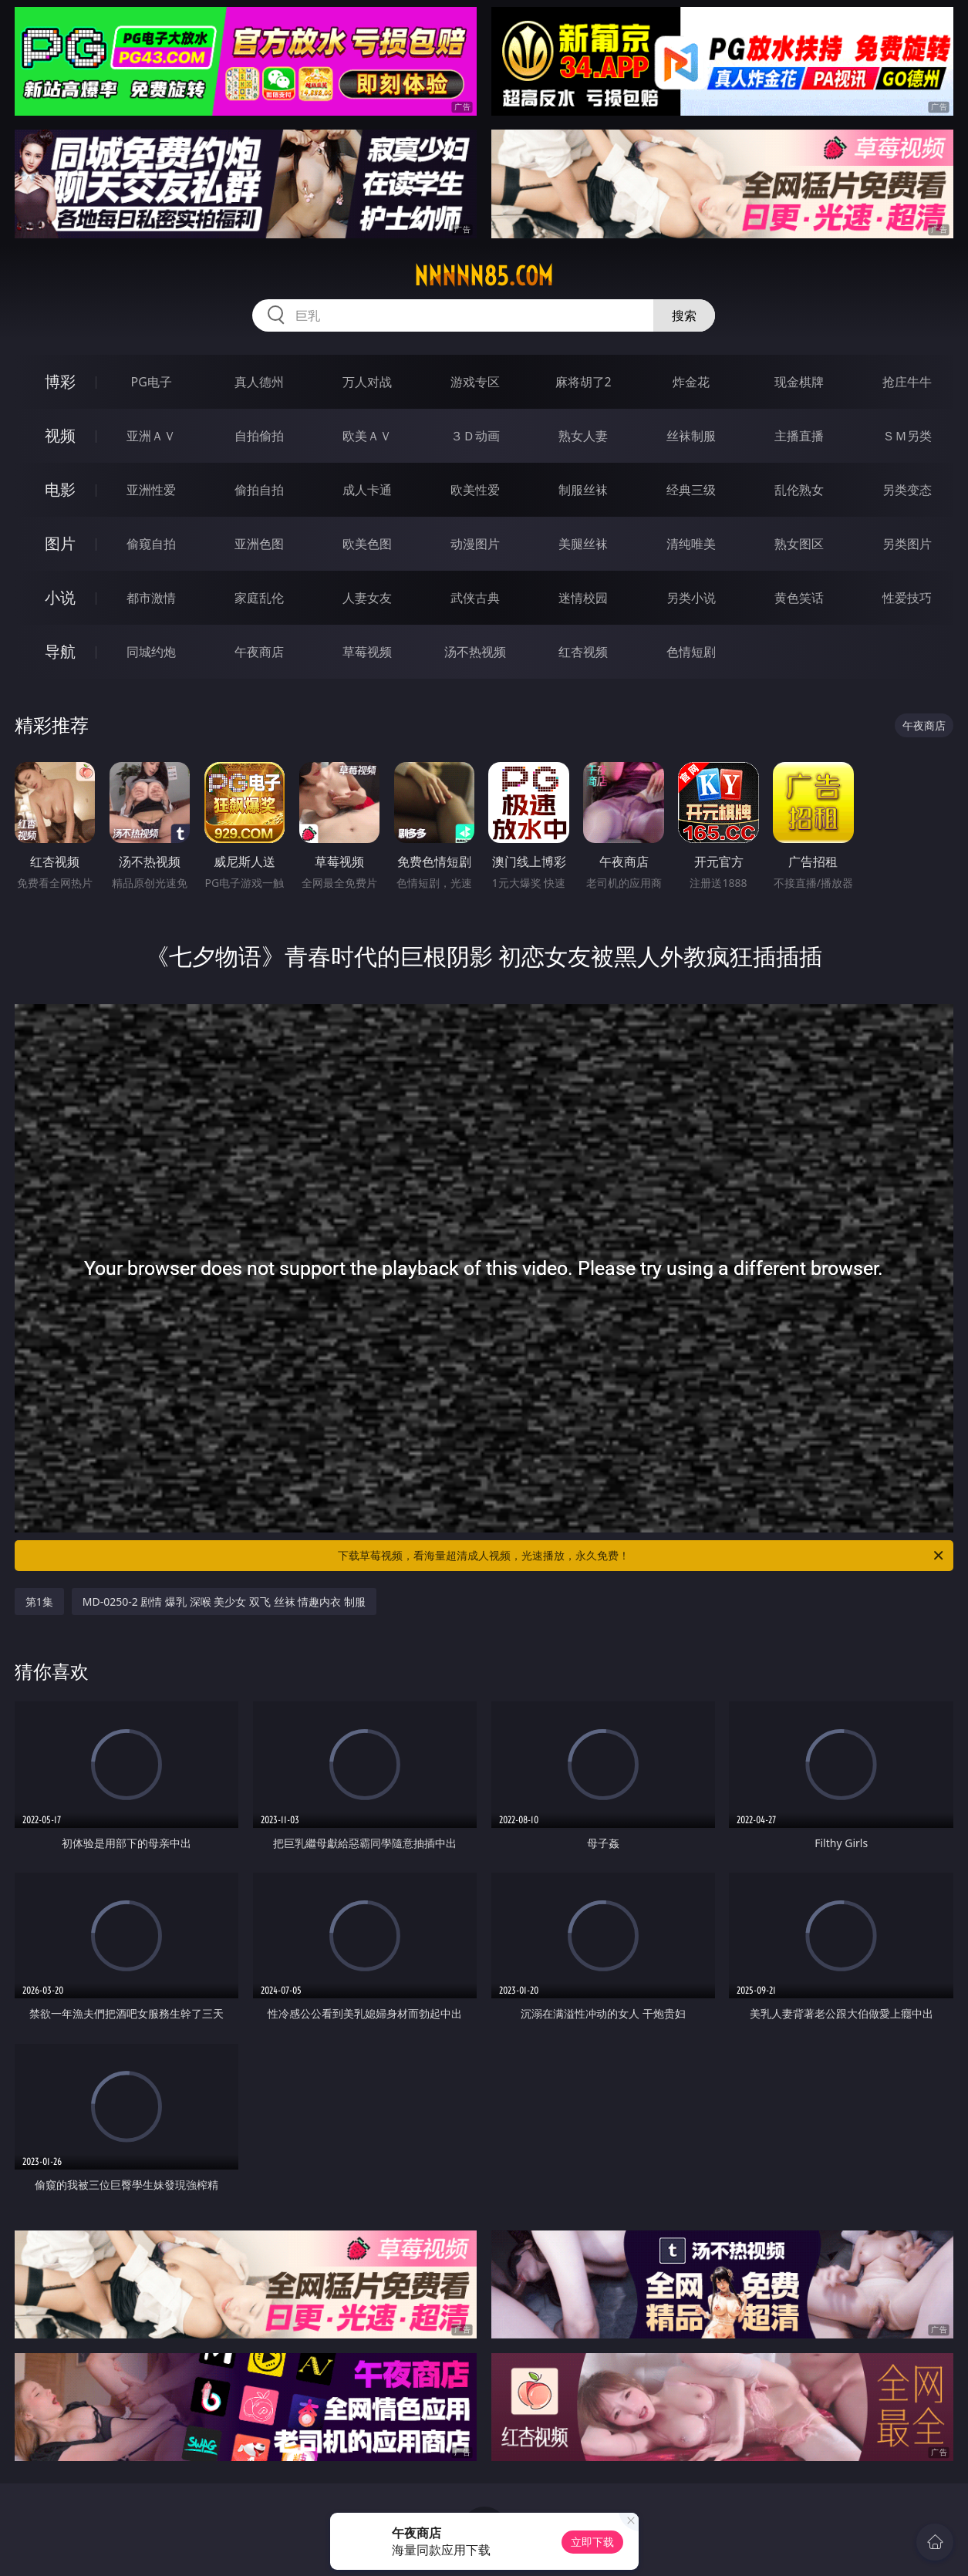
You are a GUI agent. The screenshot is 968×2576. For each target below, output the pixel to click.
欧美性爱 (475, 489)
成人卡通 (367, 489)
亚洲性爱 (151, 489)
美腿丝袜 (583, 543)
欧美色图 (367, 543)
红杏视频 (583, 651)
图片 (60, 543)
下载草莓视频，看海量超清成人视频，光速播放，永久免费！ (642, 1555)
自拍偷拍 (259, 435)
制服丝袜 (583, 489)
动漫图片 (475, 543)
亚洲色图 (259, 543)
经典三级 (691, 489)
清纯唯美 (691, 543)
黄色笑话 (799, 597)
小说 (60, 597)
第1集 (39, 1601)
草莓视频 (367, 651)
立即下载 (592, 2541)
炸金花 (691, 381)
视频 (60, 435)
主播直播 (799, 435)
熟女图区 (799, 543)
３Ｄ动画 (475, 435)
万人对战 (367, 381)
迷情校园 (583, 597)
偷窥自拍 (151, 543)
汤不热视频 (475, 651)
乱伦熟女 (799, 489)
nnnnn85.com (483, 276)
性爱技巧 (907, 597)
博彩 (60, 381)
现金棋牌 (799, 381)
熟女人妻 (583, 435)
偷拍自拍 (259, 489)
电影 (60, 489)
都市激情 (151, 597)
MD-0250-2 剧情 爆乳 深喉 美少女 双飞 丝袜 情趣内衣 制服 (224, 1601)
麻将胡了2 (583, 381)
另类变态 (907, 489)
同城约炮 (151, 651)
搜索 (684, 315)
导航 (60, 651)
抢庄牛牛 (907, 381)
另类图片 (907, 543)
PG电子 (151, 381)
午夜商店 (259, 651)
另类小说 (691, 597)
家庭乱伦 (259, 597)
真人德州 (259, 381)
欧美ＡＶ (367, 435)
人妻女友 (367, 597)
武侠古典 (475, 597)
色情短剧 (691, 651)
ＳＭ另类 (907, 435)
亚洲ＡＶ (151, 435)
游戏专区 (475, 381)
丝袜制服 (691, 435)
